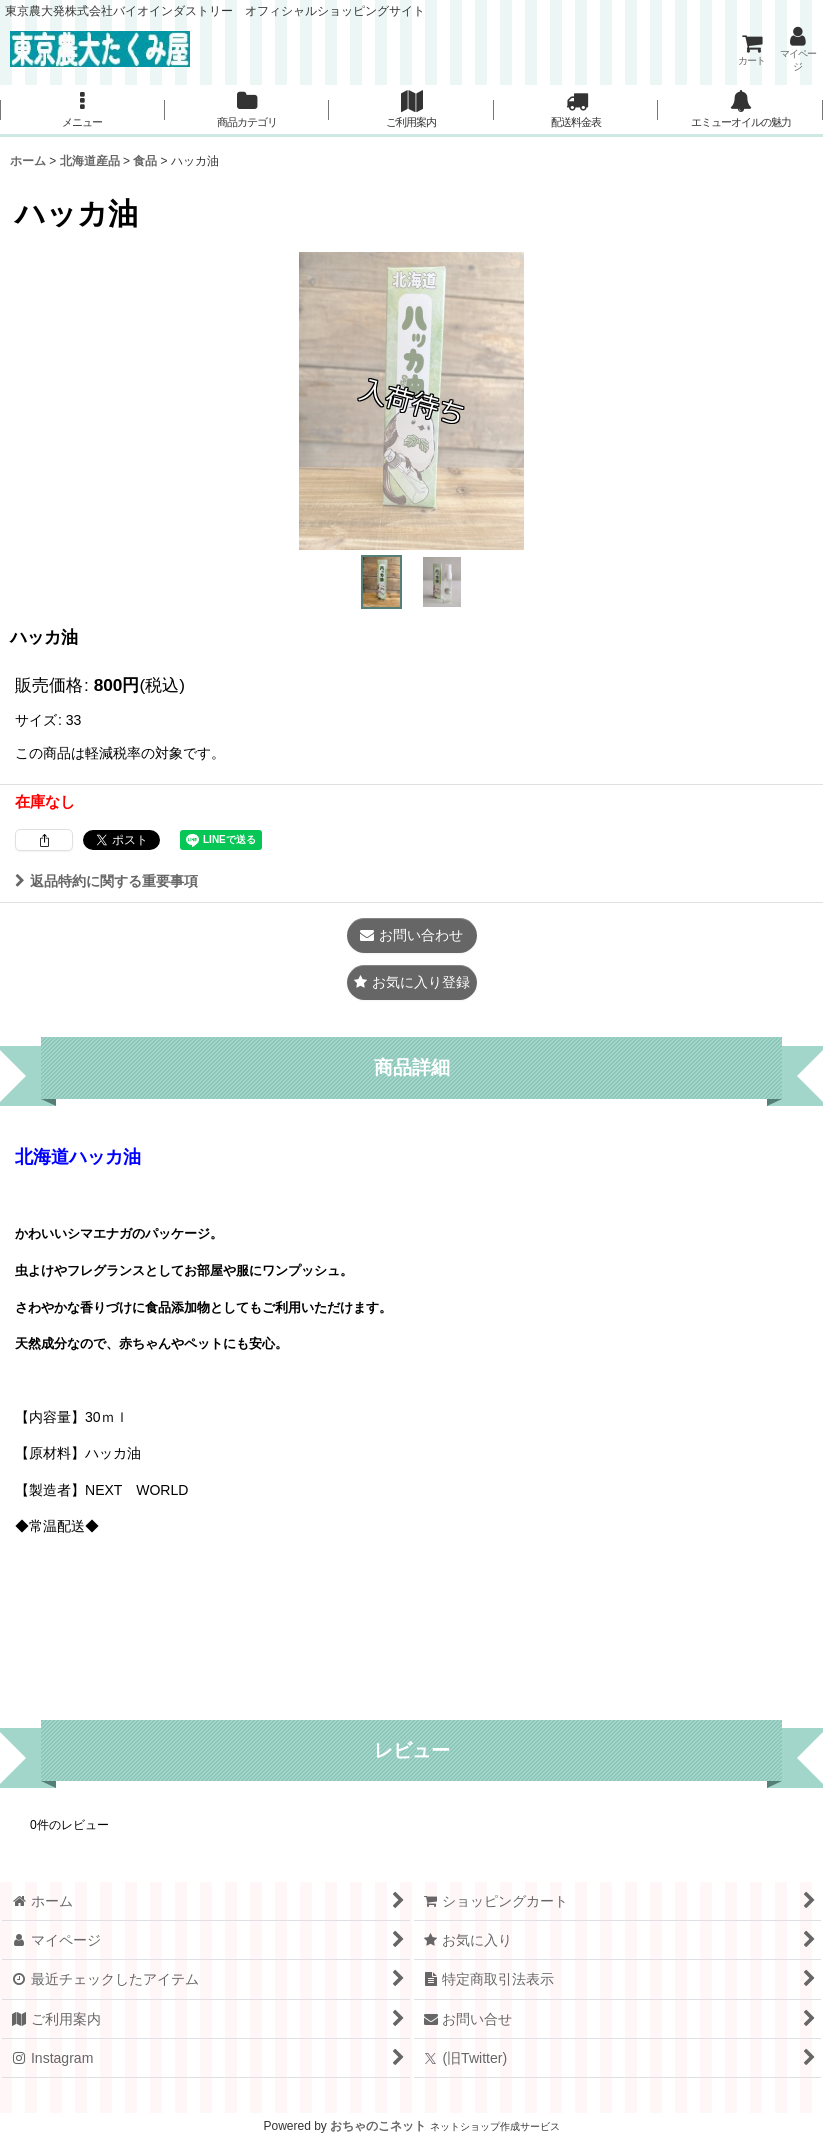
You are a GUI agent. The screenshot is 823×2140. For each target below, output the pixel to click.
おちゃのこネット (378, 2126)
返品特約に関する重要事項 (106, 881)
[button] (82, 111)
